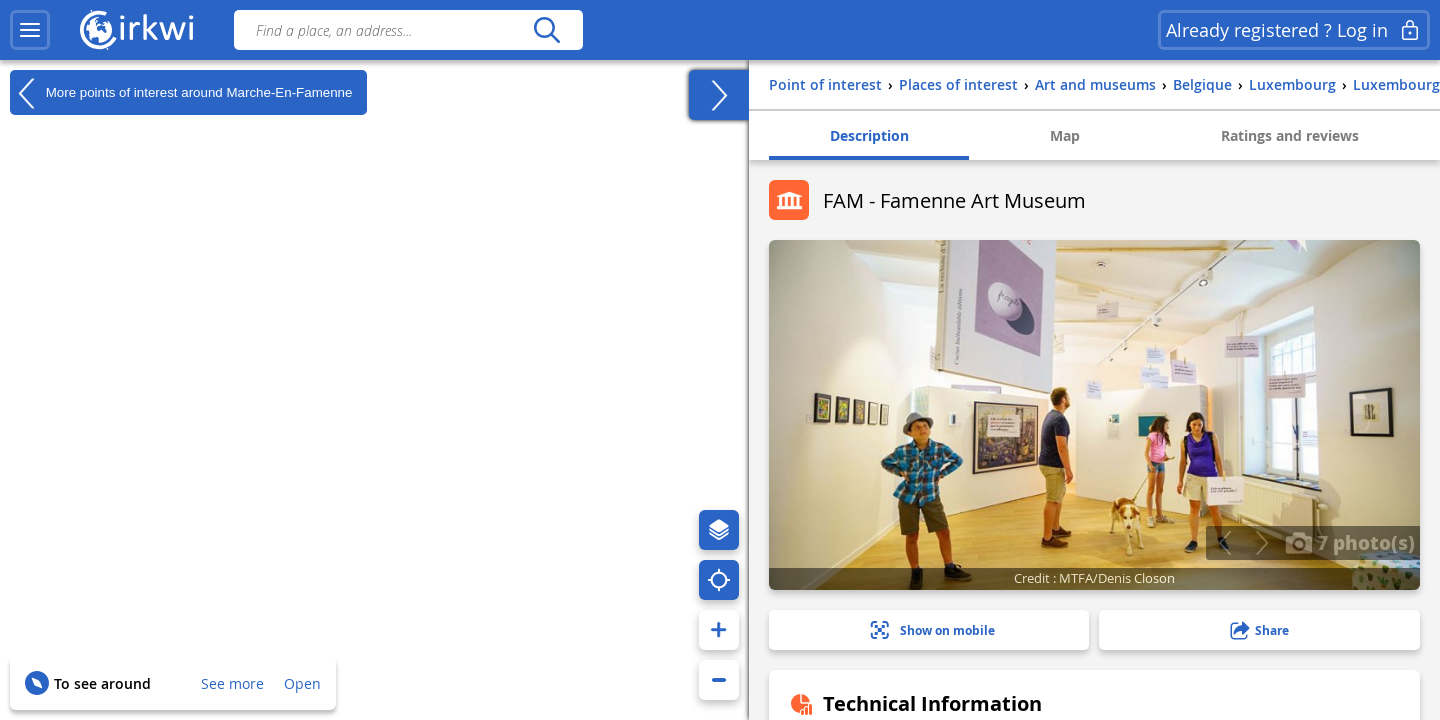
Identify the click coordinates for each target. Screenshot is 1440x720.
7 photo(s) (1350, 542)
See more (232, 683)
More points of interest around (181, 93)
